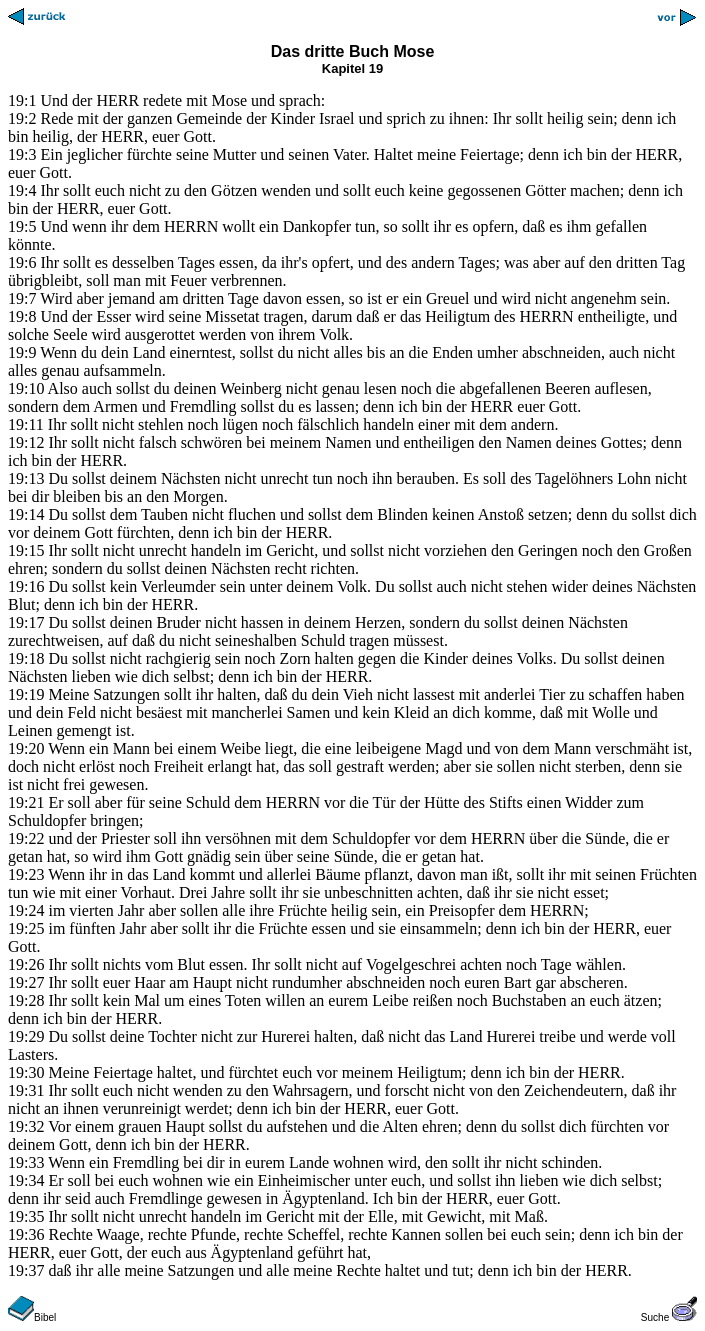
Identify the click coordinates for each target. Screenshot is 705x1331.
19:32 (26, 1126)
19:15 (26, 550)
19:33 (26, 1162)
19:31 (26, 1090)
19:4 (22, 190)
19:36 (26, 1234)
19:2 (22, 118)
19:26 (26, 964)
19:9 (22, 352)
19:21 (26, 802)
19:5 (22, 226)
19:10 (26, 388)
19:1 (22, 100)
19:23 (26, 874)
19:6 (22, 262)
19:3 (22, 154)
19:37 (26, 1270)
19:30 (26, 1072)
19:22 (26, 838)
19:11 (26, 424)
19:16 (26, 586)
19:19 (26, 694)
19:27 (26, 982)
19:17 (26, 622)
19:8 (22, 316)
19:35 (26, 1216)
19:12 (26, 442)
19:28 (26, 1000)
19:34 (26, 1180)
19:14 (26, 514)
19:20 (26, 748)
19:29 (26, 1036)
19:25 (26, 928)
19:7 (22, 298)
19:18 (26, 658)
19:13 (26, 478)
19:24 (26, 910)
